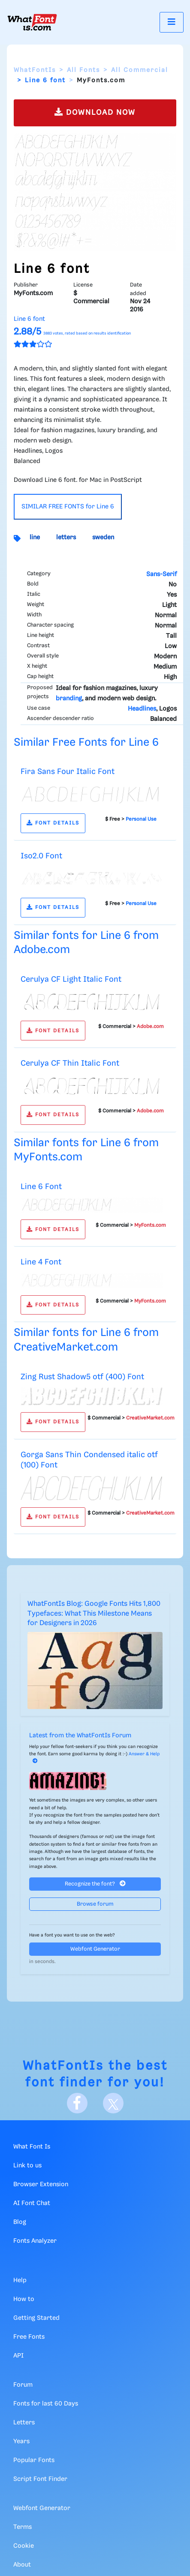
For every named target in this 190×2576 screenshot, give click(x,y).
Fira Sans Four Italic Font (68, 772)
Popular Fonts (33, 2460)
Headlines (142, 708)
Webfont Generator (95, 1949)
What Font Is (31, 2146)
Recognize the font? (95, 1883)
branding (69, 698)
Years (21, 2441)
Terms (22, 2527)
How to (23, 2299)
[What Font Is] (32, 22)
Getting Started (36, 2318)
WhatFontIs (35, 70)
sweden (103, 537)
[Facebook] (77, 2103)
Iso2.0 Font (41, 856)
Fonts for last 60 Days (45, 2403)
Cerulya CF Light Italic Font (71, 979)
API (18, 2355)
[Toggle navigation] (172, 22)
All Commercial (139, 70)
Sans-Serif (161, 574)
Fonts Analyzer (35, 2241)
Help (20, 2280)
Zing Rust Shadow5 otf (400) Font (82, 1377)
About (22, 2564)
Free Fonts (29, 2337)
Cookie (23, 2546)
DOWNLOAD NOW (95, 112)
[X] (113, 2103)
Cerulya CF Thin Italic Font (70, 1063)
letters (66, 537)
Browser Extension (40, 2184)
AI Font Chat (31, 2203)
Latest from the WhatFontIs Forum (80, 1735)
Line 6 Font (41, 1187)
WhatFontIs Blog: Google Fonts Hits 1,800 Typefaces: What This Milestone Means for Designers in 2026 (93, 1613)
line (35, 537)
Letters (24, 2422)
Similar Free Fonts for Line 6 (86, 742)
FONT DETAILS (53, 823)
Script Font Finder (40, 2479)
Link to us (27, 2165)
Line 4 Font (41, 1262)
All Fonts (83, 70)
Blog (19, 2222)
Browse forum (95, 1904)
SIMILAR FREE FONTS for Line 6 (67, 506)
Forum (23, 2385)
